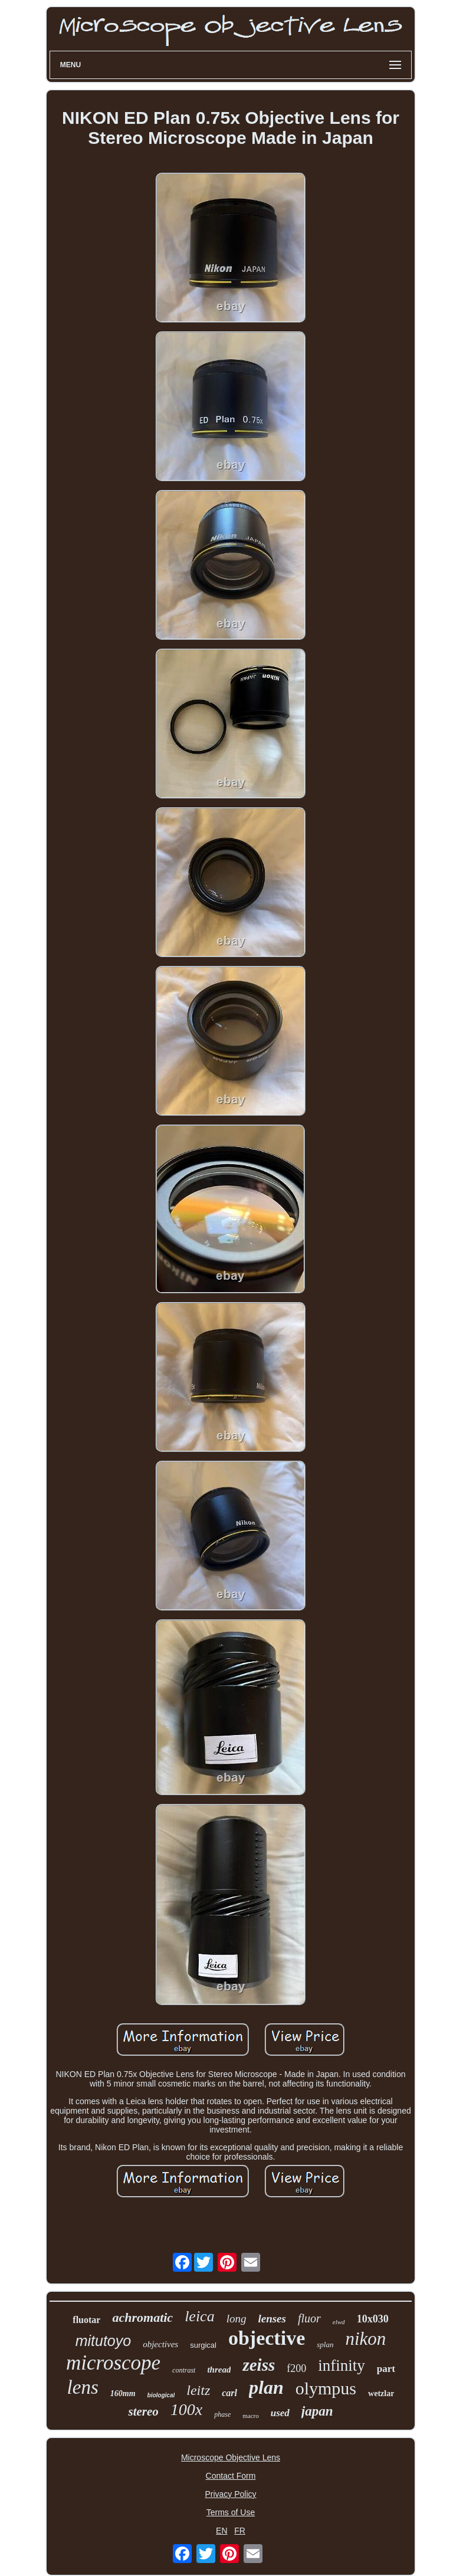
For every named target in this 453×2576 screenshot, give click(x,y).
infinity (341, 2365)
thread (219, 2369)
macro (250, 2415)
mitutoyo (103, 2340)
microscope (113, 2362)
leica (200, 2316)
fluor (309, 2318)
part (386, 2368)
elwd (339, 2321)
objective (266, 2338)
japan (317, 2411)
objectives (160, 2344)
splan (325, 2344)
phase (222, 2414)
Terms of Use (230, 2512)
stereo (143, 2411)
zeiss (258, 2364)
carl (229, 2393)
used (280, 2413)
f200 (296, 2368)
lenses (272, 2318)
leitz (198, 2390)
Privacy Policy (230, 2494)
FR (239, 2530)
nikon (365, 2338)
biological (161, 2395)
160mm (123, 2393)
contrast (183, 2370)
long (236, 2318)
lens (83, 2387)
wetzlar (381, 2393)
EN (221, 2530)
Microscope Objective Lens (230, 2457)
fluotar (86, 2320)
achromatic (142, 2317)
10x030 (373, 2319)
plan (266, 2387)
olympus (326, 2388)
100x (186, 2409)
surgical (203, 2345)
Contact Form (231, 2475)
